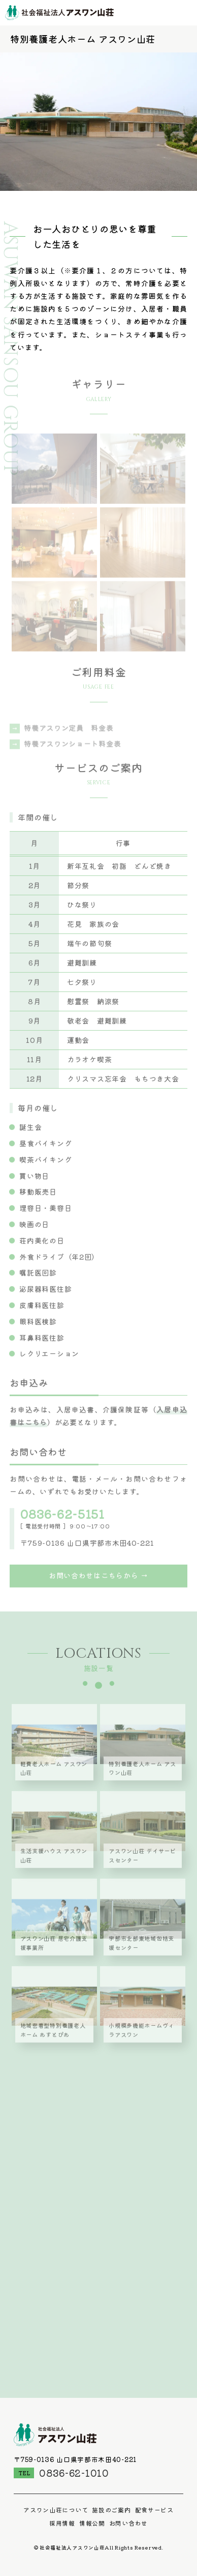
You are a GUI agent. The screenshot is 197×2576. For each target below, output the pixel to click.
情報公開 (92, 2522)
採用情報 (62, 2522)
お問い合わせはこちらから (93, 1582)
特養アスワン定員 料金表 (68, 739)
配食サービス (154, 2509)
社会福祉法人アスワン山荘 (59, 12)
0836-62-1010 (74, 2472)
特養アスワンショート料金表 (72, 755)
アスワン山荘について (55, 2509)
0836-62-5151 (62, 1519)
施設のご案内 (111, 2509)
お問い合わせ (128, 2522)
